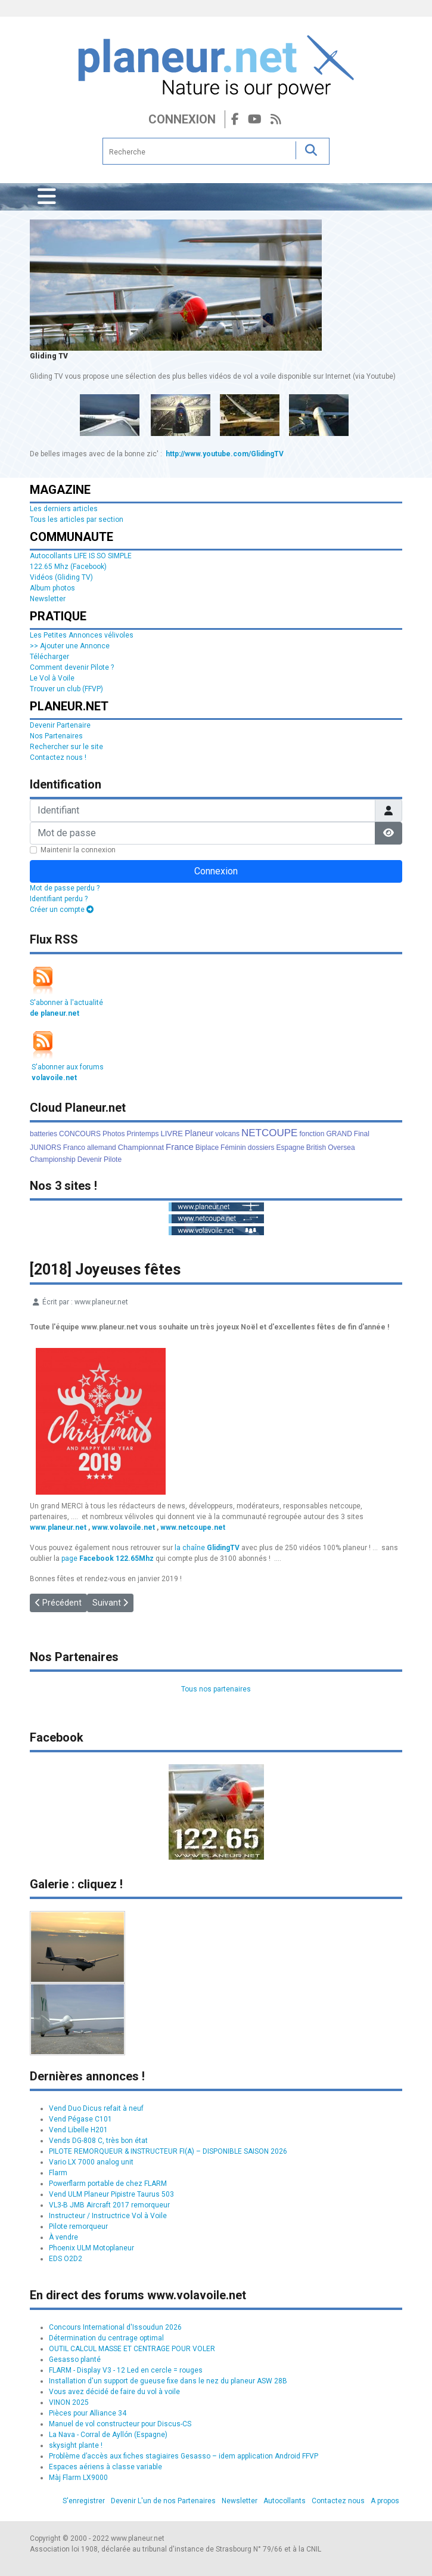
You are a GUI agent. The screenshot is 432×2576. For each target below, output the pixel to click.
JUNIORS (45, 1147)
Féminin (233, 1147)
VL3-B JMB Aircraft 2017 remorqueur (109, 2205)
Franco (74, 1147)
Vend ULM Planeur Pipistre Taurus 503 (111, 2194)
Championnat (141, 1147)
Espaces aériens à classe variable (105, 2467)
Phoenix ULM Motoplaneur (91, 2248)
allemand (101, 1147)
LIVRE (171, 1133)
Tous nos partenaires (216, 1689)
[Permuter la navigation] (47, 197)
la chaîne (207, 1548)
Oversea (341, 1147)
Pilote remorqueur (78, 2226)
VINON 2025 (69, 2402)
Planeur (199, 1133)
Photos (113, 1134)
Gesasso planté (75, 2359)
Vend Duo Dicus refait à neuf (96, 2108)
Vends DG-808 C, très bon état (98, 2140)
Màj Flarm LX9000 (78, 2477)
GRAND (339, 1134)
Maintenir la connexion (78, 850)
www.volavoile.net (123, 1527)
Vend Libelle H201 (78, 2130)
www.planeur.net (58, 1527)
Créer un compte (62, 909)
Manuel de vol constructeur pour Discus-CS (120, 2424)
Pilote (113, 1159)
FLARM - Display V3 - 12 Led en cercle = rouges (126, 2370)
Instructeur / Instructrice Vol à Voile (108, 2216)
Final (361, 1134)
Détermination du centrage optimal (106, 2338)
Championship (53, 1159)
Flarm (58, 2173)
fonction (311, 1134)
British (316, 1147)
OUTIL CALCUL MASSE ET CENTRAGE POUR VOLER (132, 2349)
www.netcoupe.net (192, 1527)
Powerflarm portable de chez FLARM (108, 2183)
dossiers (261, 1147)
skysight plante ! (75, 2445)
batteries (43, 1134)
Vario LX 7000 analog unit (91, 2162)
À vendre (63, 2237)
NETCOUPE (269, 1133)
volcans (227, 1134)
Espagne (290, 1147)
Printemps (142, 1134)
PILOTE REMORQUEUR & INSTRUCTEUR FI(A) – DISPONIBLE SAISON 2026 (168, 2151)
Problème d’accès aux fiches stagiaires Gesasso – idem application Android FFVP (183, 2456)
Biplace (207, 1147)
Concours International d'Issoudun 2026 (115, 2327)
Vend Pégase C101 (80, 2119)
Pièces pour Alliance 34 (87, 2413)
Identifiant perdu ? (59, 899)
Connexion (182, 119)
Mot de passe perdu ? (65, 888)
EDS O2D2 (65, 2259)
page (107, 1558)
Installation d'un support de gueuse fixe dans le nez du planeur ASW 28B (168, 2381)
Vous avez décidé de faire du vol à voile (114, 2392)
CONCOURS (80, 1134)
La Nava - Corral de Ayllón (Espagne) (108, 2434)
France (180, 1147)
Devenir (89, 1159)
